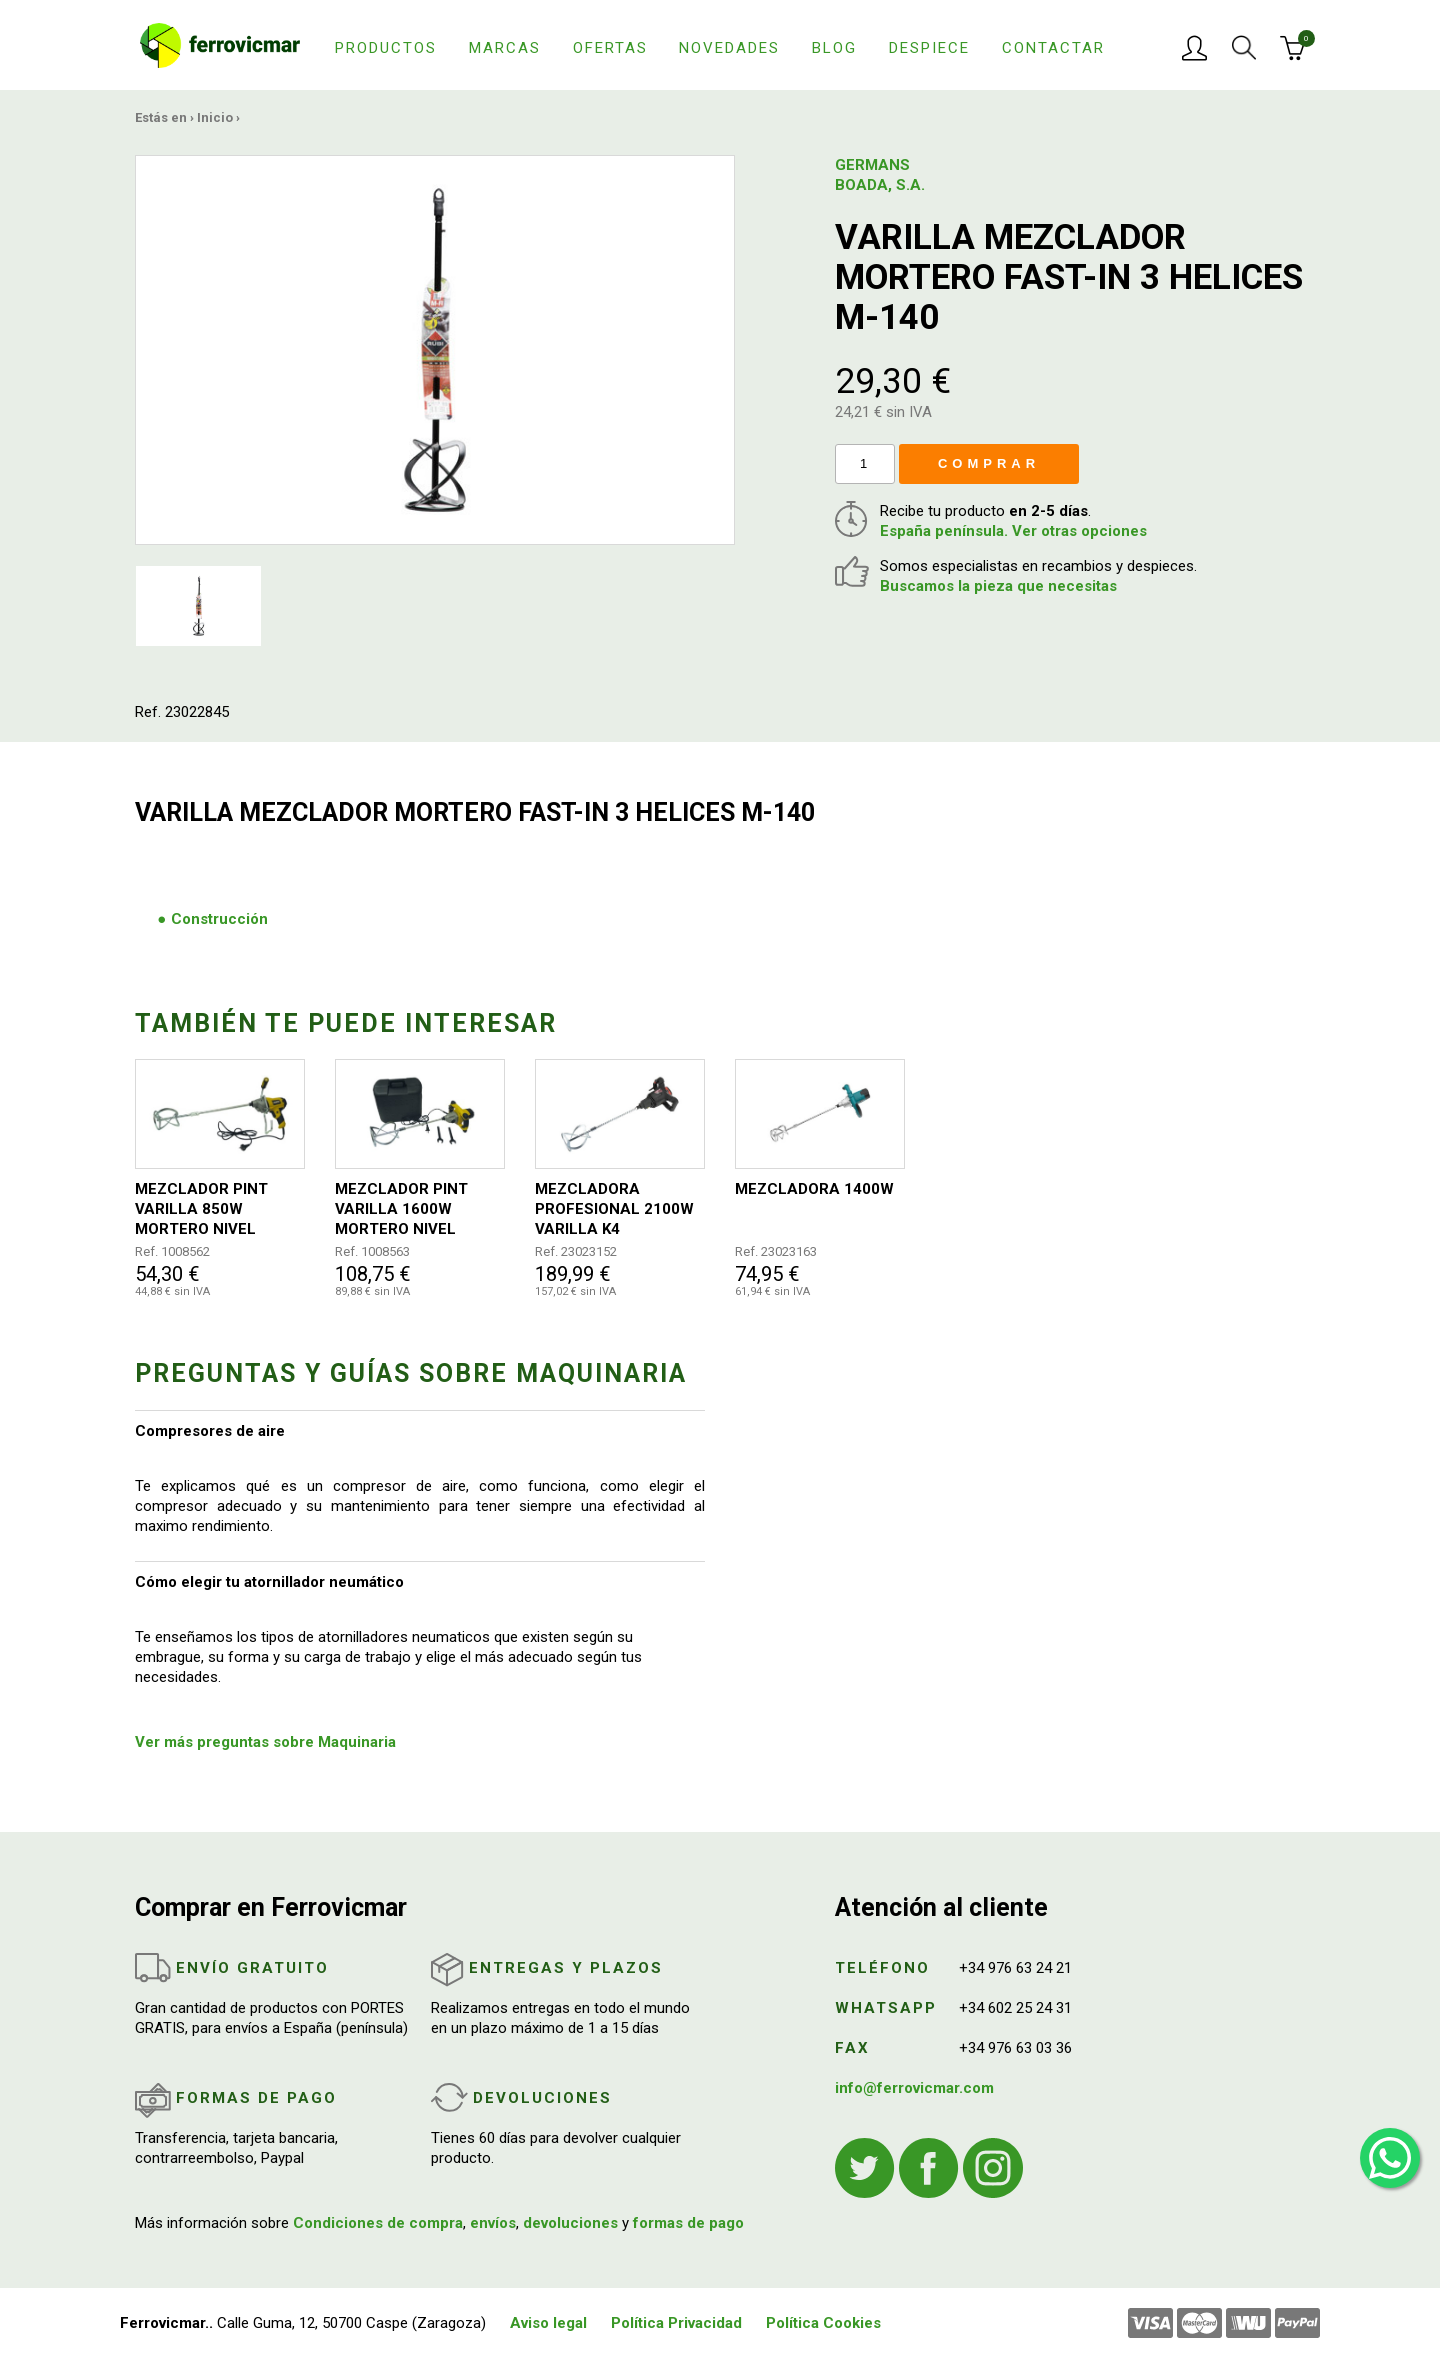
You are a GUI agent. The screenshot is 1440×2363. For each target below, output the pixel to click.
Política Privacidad (676, 2323)
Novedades (729, 48)
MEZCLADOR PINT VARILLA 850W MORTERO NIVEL (201, 1209)
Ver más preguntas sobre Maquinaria (265, 1742)
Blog (834, 48)
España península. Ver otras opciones (1013, 531)
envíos (493, 2223)
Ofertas (610, 48)
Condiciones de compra (378, 2223)
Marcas (505, 48)
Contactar (1053, 48)
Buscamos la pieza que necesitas (998, 586)
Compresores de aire (210, 1431)
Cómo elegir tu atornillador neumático (269, 1582)
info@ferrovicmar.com (914, 2088)
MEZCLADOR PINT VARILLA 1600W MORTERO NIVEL (401, 1209)
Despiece (929, 48)
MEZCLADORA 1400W (814, 1189)
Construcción (219, 919)
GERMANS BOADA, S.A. (880, 175)
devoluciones (570, 2223)
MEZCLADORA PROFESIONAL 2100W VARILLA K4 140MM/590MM (614, 1209)
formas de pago (688, 2223)
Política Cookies (823, 2323)
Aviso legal (548, 2323)
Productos (386, 48)
